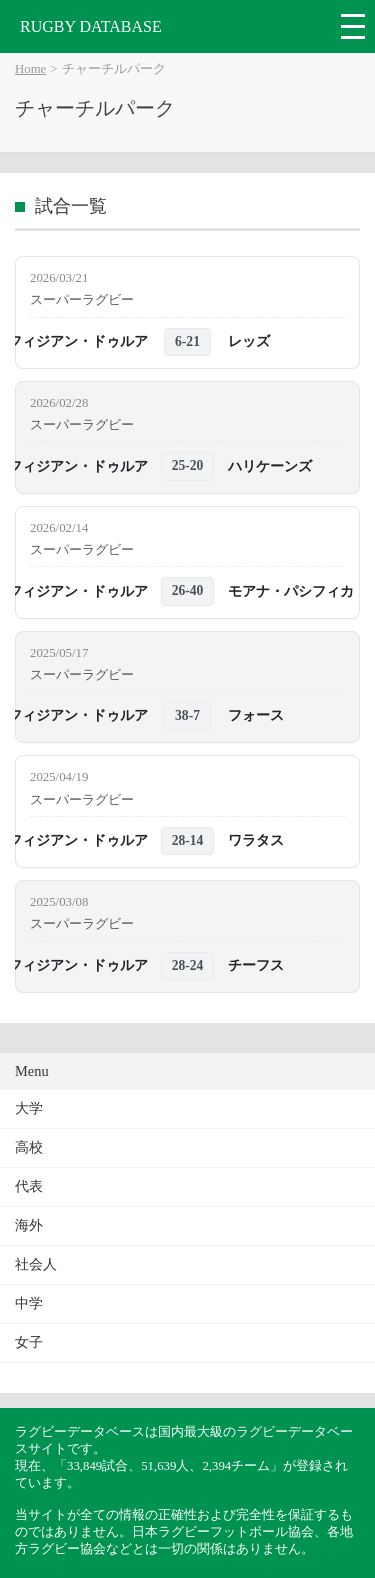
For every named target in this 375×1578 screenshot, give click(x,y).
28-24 (188, 965)
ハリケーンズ (270, 466)
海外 (29, 1225)
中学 (29, 1303)
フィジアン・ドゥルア (78, 341)
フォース (256, 715)
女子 (29, 1342)
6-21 (187, 341)
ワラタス (256, 840)
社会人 (36, 1264)
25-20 (188, 465)
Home (30, 69)
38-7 (187, 715)
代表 (29, 1186)
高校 (29, 1147)
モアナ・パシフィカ (291, 591)
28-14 (188, 840)
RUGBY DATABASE (91, 26)
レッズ (249, 341)
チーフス (256, 965)
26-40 (188, 590)
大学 (29, 1108)
